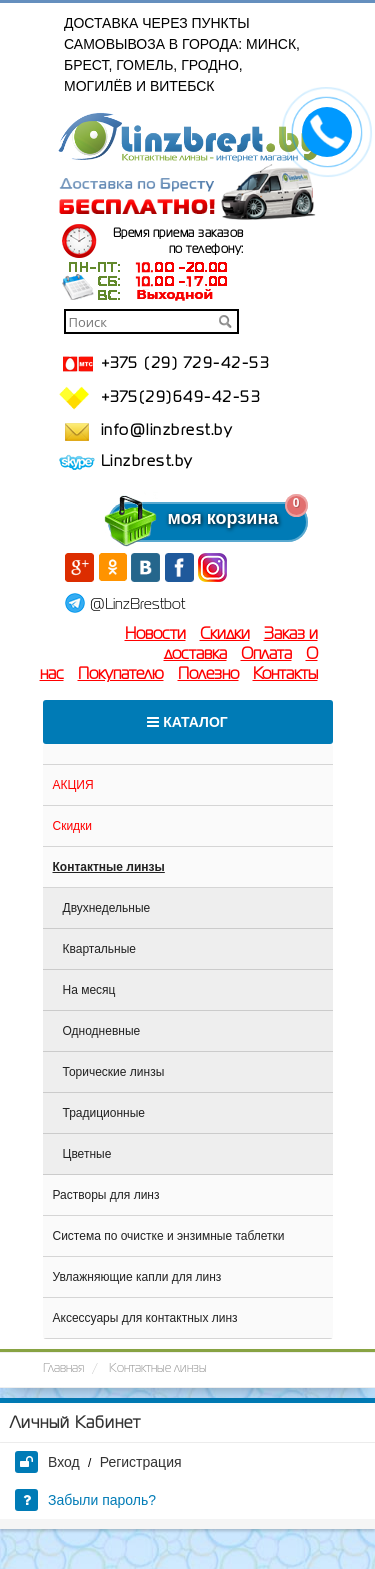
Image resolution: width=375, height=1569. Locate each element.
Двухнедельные (107, 908)
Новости (155, 635)
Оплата (266, 655)
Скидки (225, 635)
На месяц (89, 990)
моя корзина (183, 518)
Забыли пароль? (85, 1500)
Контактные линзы (109, 867)
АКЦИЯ (73, 785)
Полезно (208, 675)
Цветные (87, 1154)
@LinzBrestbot (137, 605)
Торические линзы (114, 1072)
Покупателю (121, 675)
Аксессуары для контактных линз (145, 1318)
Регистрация (141, 1462)
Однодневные (102, 1031)
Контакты (285, 675)
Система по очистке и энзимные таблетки (169, 1236)
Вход (47, 1462)
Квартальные (100, 949)
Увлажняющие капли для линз (137, 1277)
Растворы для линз (106, 1195)
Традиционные (104, 1113)
